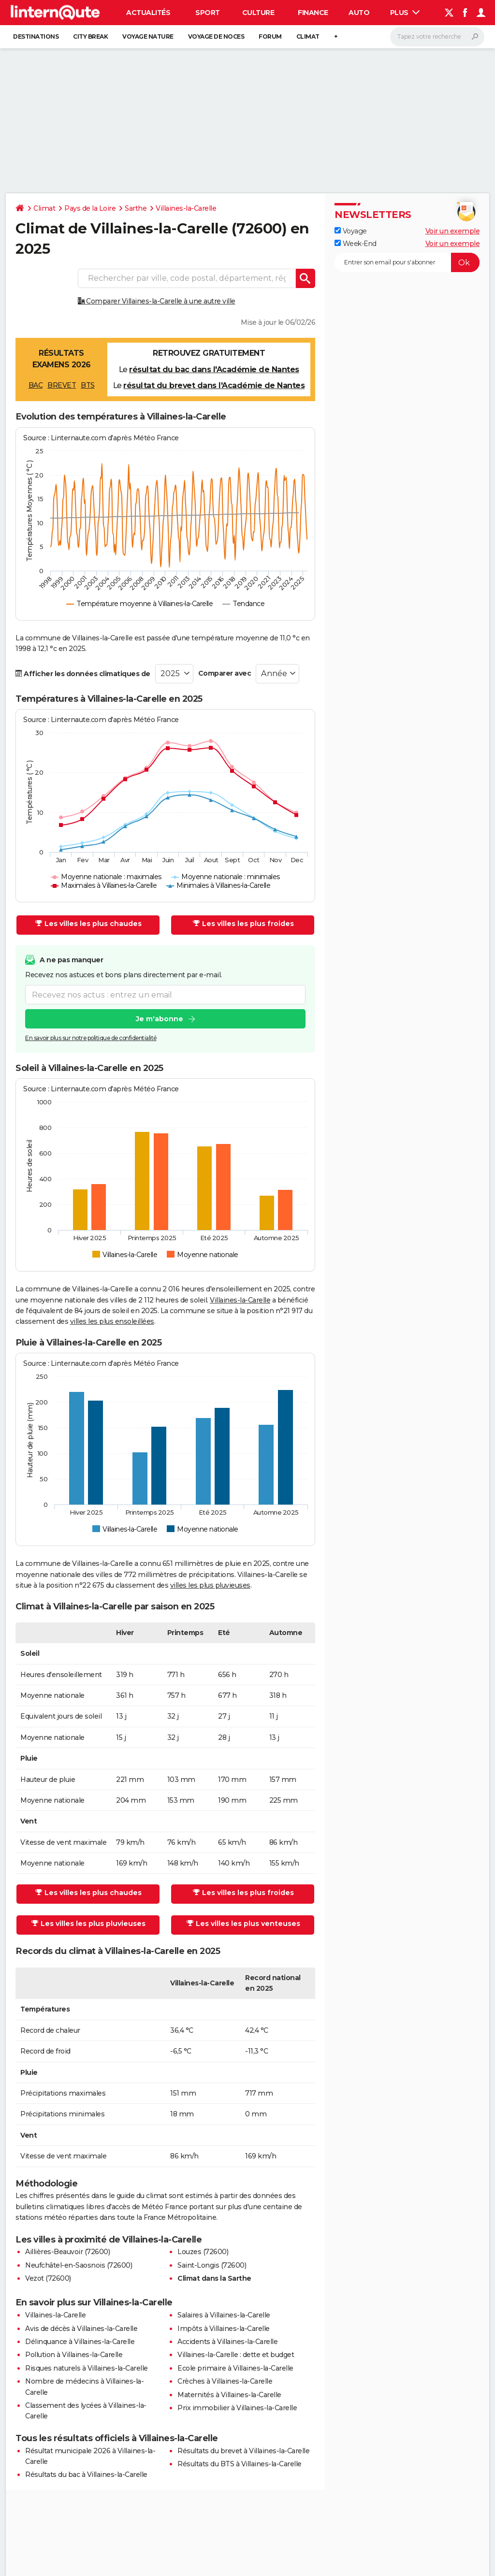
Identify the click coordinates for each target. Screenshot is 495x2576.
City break (90, 36)
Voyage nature (148, 36)
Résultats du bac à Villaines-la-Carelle (86, 2474)
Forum (270, 36)
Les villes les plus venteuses (243, 1923)
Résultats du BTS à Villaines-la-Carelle (239, 2464)
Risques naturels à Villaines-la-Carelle (86, 2368)
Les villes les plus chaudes (88, 923)
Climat (308, 36)
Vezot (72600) (48, 2278)
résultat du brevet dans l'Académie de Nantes (214, 385)
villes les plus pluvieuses (210, 1585)
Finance (313, 12)
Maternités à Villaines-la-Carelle (229, 2394)
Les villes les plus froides (243, 923)
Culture (258, 12)
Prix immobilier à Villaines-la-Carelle (237, 2407)
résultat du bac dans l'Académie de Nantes (214, 369)
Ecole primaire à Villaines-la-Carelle (235, 2368)
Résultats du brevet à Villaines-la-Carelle (243, 2450)
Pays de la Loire (90, 208)
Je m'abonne (159, 1019)
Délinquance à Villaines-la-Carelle (79, 2341)
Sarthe (135, 208)
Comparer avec (224, 673)
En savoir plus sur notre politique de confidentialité (91, 1038)
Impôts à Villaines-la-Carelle (223, 2328)
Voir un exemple (452, 231)
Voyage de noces (216, 36)
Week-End (356, 243)
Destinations (35, 36)
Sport (207, 12)
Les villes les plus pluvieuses (88, 1923)
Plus (405, 12)
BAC (36, 385)
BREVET (61, 385)
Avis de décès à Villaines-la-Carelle (81, 2328)
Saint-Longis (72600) (211, 2265)
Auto (359, 12)
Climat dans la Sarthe (214, 2278)
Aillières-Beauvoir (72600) (67, 2251)
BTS (88, 385)
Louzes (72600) (202, 2251)
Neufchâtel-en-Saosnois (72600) (78, 2265)
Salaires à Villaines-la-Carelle (223, 2315)
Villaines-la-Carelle (186, 208)
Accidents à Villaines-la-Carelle (227, 2341)
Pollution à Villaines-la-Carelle (73, 2354)
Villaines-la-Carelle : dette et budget (235, 2354)
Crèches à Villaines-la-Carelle (224, 2381)
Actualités (148, 12)
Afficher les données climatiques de (82, 673)
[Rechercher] (437, 36)
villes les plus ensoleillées (112, 1321)
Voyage (351, 231)
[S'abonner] (407, 262)
